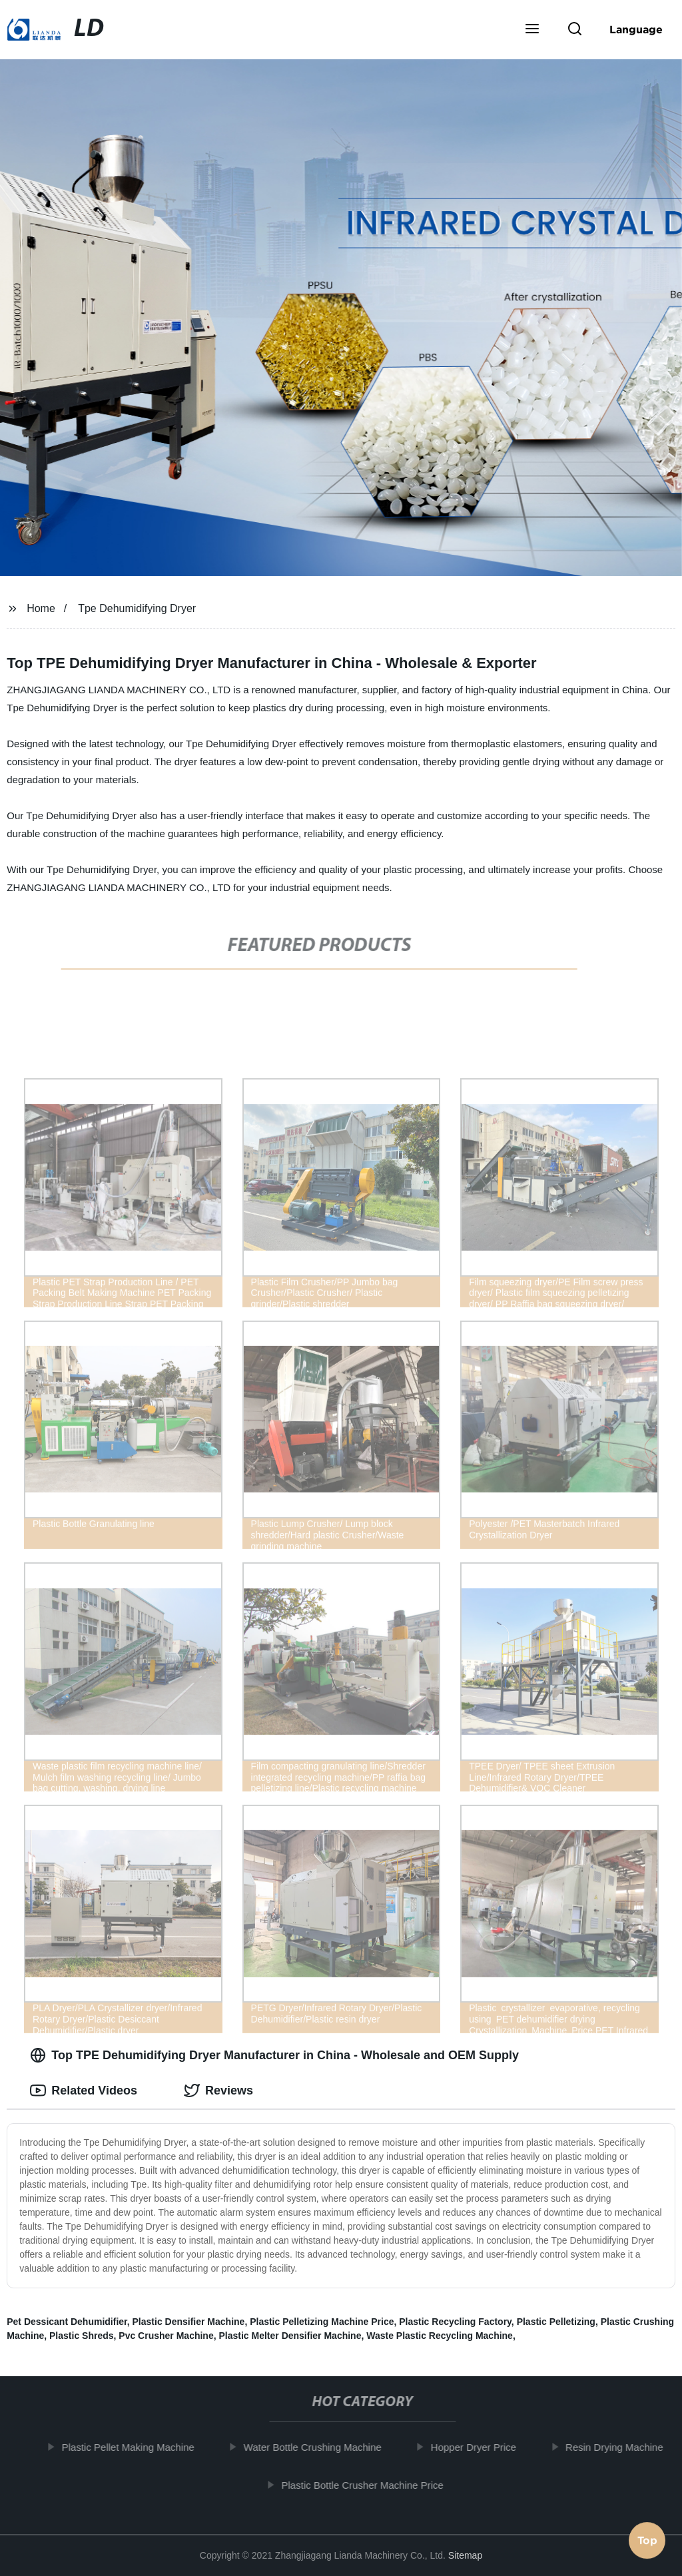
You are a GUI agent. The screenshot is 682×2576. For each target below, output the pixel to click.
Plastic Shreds (81, 2335)
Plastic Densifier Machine (189, 2321)
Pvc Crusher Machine (166, 2335)
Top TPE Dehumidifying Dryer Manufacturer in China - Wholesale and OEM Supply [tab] (274, 2055)
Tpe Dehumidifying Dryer (137, 608)
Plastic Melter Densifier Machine (289, 2335)
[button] (532, 30)
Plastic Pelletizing (556, 2321)
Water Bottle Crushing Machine (321, 2447)
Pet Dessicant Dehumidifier (67, 2321)
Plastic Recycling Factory (455, 2321)
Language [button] (636, 29)
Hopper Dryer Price (482, 2447)
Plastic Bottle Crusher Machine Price (371, 2484)
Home (41, 608)
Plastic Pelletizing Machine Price (322, 2321)
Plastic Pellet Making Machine (136, 2447)
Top (647, 2541)
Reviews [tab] (218, 2090)
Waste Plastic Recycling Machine (439, 2335)
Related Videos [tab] (83, 2090)
